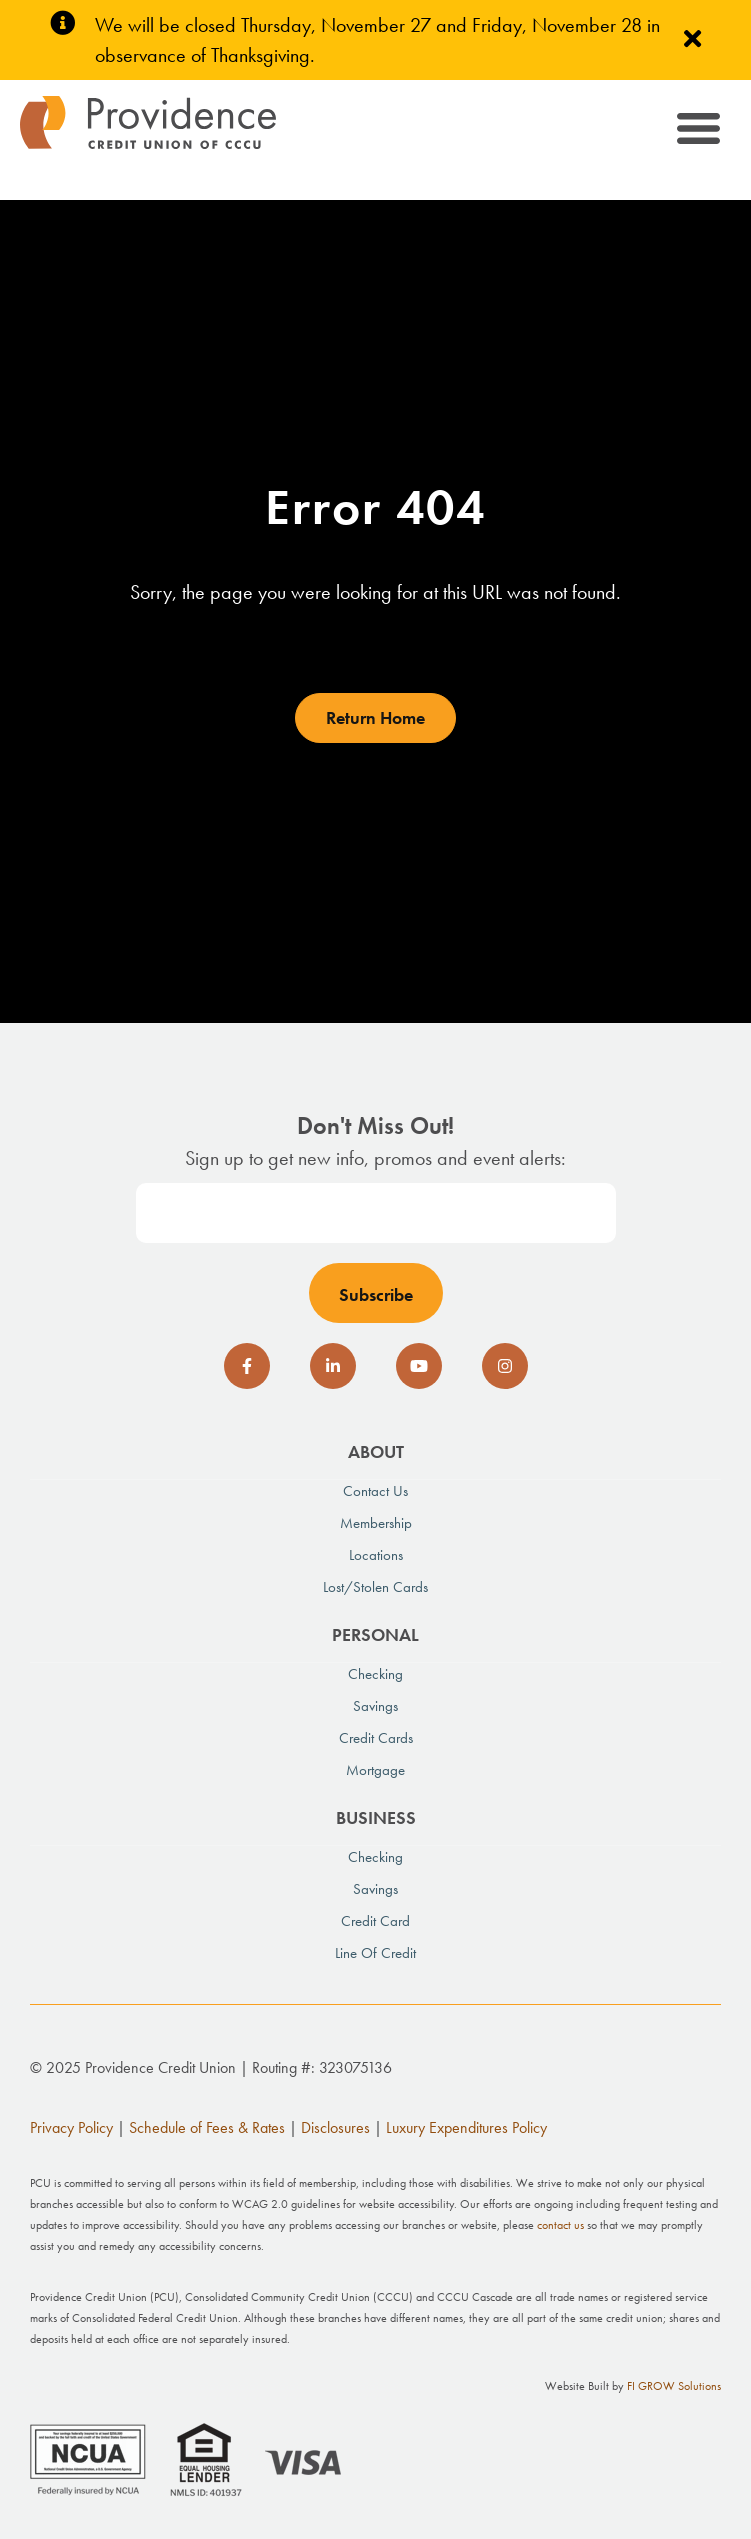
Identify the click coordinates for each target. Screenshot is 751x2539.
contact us (560, 2225)
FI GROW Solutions (674, 2386)
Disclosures (335, 2127)
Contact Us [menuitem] (375, 1491)
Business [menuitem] (376, 1817)
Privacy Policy (71, 2127)
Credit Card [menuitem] (375, 1921)
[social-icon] (247, 1366)
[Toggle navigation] (696, 132)
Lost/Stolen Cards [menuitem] (375, 1587)
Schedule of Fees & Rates (207, 2127)
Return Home (375, 717)
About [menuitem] (376, 1451)
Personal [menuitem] (375, 1634)
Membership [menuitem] (376, 1523)
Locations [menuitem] (376, 1555)
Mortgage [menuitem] (375, 1770)
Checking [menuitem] (375, 1674)
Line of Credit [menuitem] (375, 1953)
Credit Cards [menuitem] (376, 1738)
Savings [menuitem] (375, 1706)
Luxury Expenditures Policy (466, 2127)
